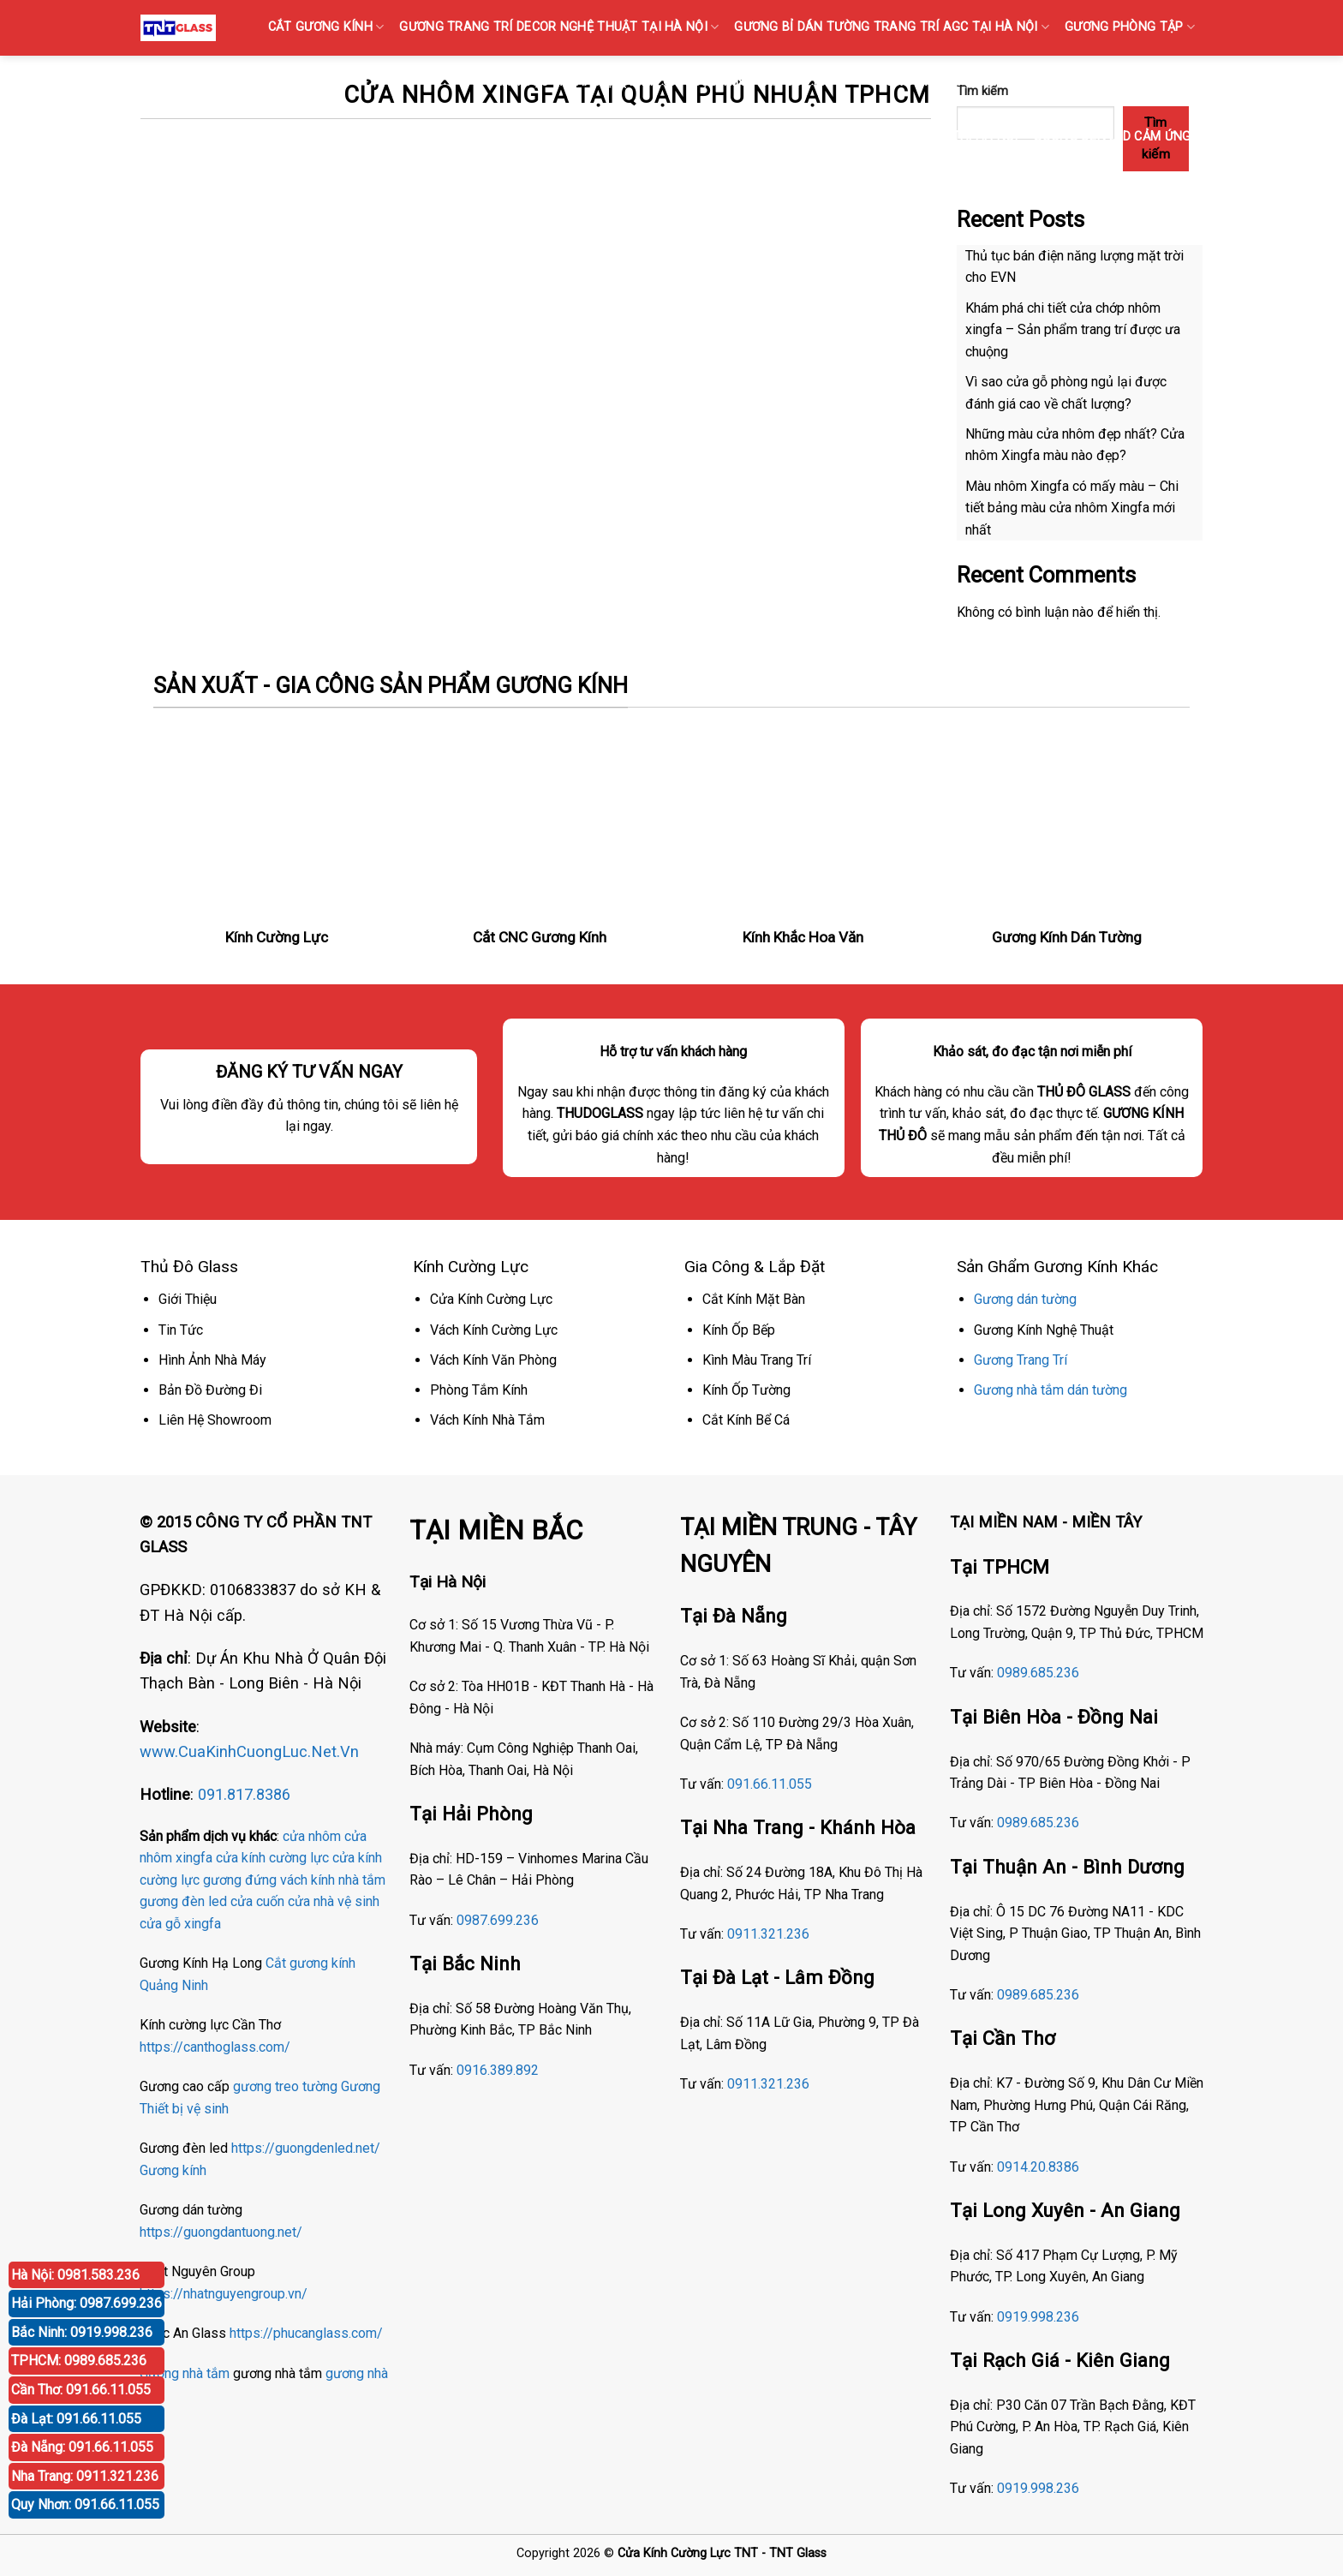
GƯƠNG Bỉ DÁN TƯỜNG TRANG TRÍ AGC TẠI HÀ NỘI (891, 27)
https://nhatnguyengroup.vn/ (223, 2294)
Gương (360, 2086)
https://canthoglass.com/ (215, 2047)
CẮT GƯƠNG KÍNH (326, 27)
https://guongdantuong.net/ (221, 2232)
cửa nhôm (312, 1836)
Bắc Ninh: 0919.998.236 (81, 2332)
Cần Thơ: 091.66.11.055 (81, 2390)
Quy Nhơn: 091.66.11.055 (85, 2504)
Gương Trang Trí (1020, 1360)
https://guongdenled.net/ (305, 2148)
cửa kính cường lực (272, 1858)
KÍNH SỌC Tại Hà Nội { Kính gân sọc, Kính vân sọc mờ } (672, 82)
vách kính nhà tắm (332, 1880)
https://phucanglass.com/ (306, 2333)
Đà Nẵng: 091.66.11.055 (82, 2447)
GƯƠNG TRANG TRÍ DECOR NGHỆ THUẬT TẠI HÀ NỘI (559, 27)
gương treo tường (285, 2086)
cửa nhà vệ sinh (333, 1901)
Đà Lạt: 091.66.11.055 (76, 2419)
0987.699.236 (498, 1920)
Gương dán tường (1025, 1299)
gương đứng (240, 1880)
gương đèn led (183, 1901)
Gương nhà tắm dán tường (1050, 1390)
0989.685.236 (1038, 1673)
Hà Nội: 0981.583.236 (75, 2275)
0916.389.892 (498, 2070)
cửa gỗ (160, 1924)
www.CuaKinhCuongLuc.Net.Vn (249, 1751)
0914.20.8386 (1038, 2167)
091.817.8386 (244, 1794)
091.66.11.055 (769, 1784)
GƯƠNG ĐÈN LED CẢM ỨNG (1118, 137)
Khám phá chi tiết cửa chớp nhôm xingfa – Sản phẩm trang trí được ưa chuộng (1072, 330)
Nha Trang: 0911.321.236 (84, 2476)
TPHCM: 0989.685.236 (78, 2360)
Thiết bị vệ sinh (184, 2109)
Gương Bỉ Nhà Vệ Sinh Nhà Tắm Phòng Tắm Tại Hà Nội (844, 136)
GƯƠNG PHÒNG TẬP (1130, 27)
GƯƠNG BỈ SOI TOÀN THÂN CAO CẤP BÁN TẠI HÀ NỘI (1031, 82)
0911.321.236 (768, 1934)
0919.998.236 (1038, 2317)
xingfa (202, 1924)
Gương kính (173, 2170)
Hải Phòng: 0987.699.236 (86, 2303)
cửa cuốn (257, 1901)
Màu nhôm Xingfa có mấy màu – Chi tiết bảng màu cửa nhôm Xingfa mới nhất (1072, 508)
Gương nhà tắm (185, 2373)
